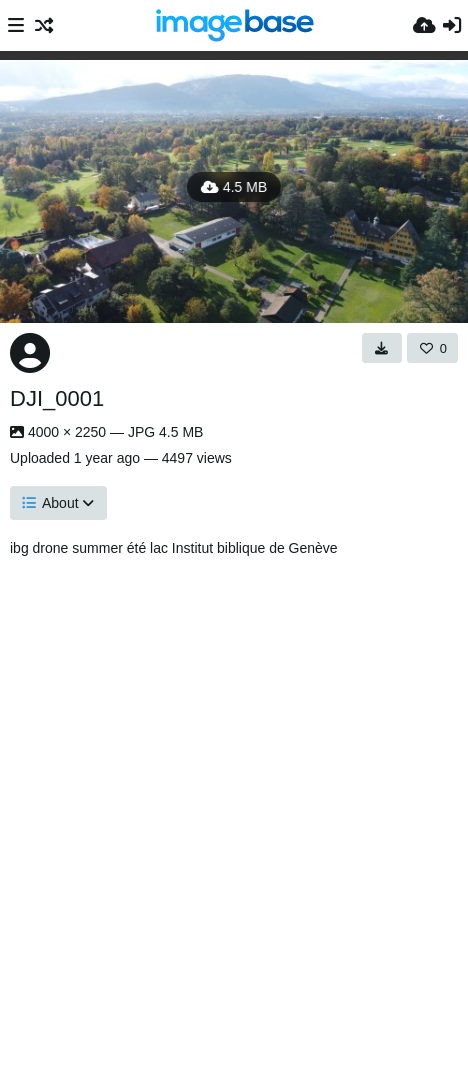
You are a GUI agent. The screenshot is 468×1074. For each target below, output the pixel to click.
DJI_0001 (57, 398)
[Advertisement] (234, 810)
